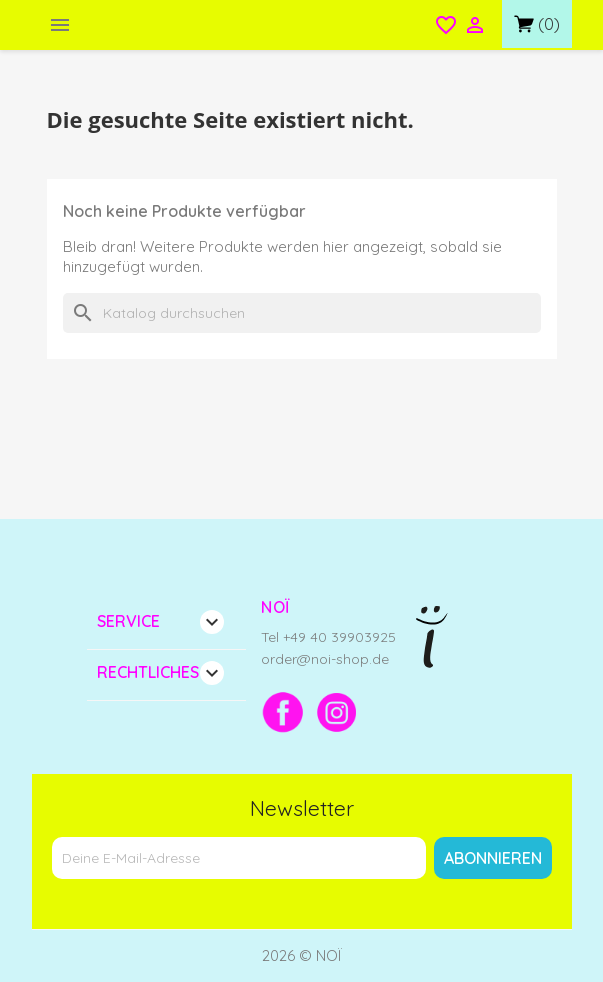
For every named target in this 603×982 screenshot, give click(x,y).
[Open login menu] (475, 27)
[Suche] (302, 313)
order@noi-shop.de (325, 659)
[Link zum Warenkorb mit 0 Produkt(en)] (537, 24)
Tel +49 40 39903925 (328, 637)
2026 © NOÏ (302, 955)
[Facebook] (283, 712)
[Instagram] (337, 712)
